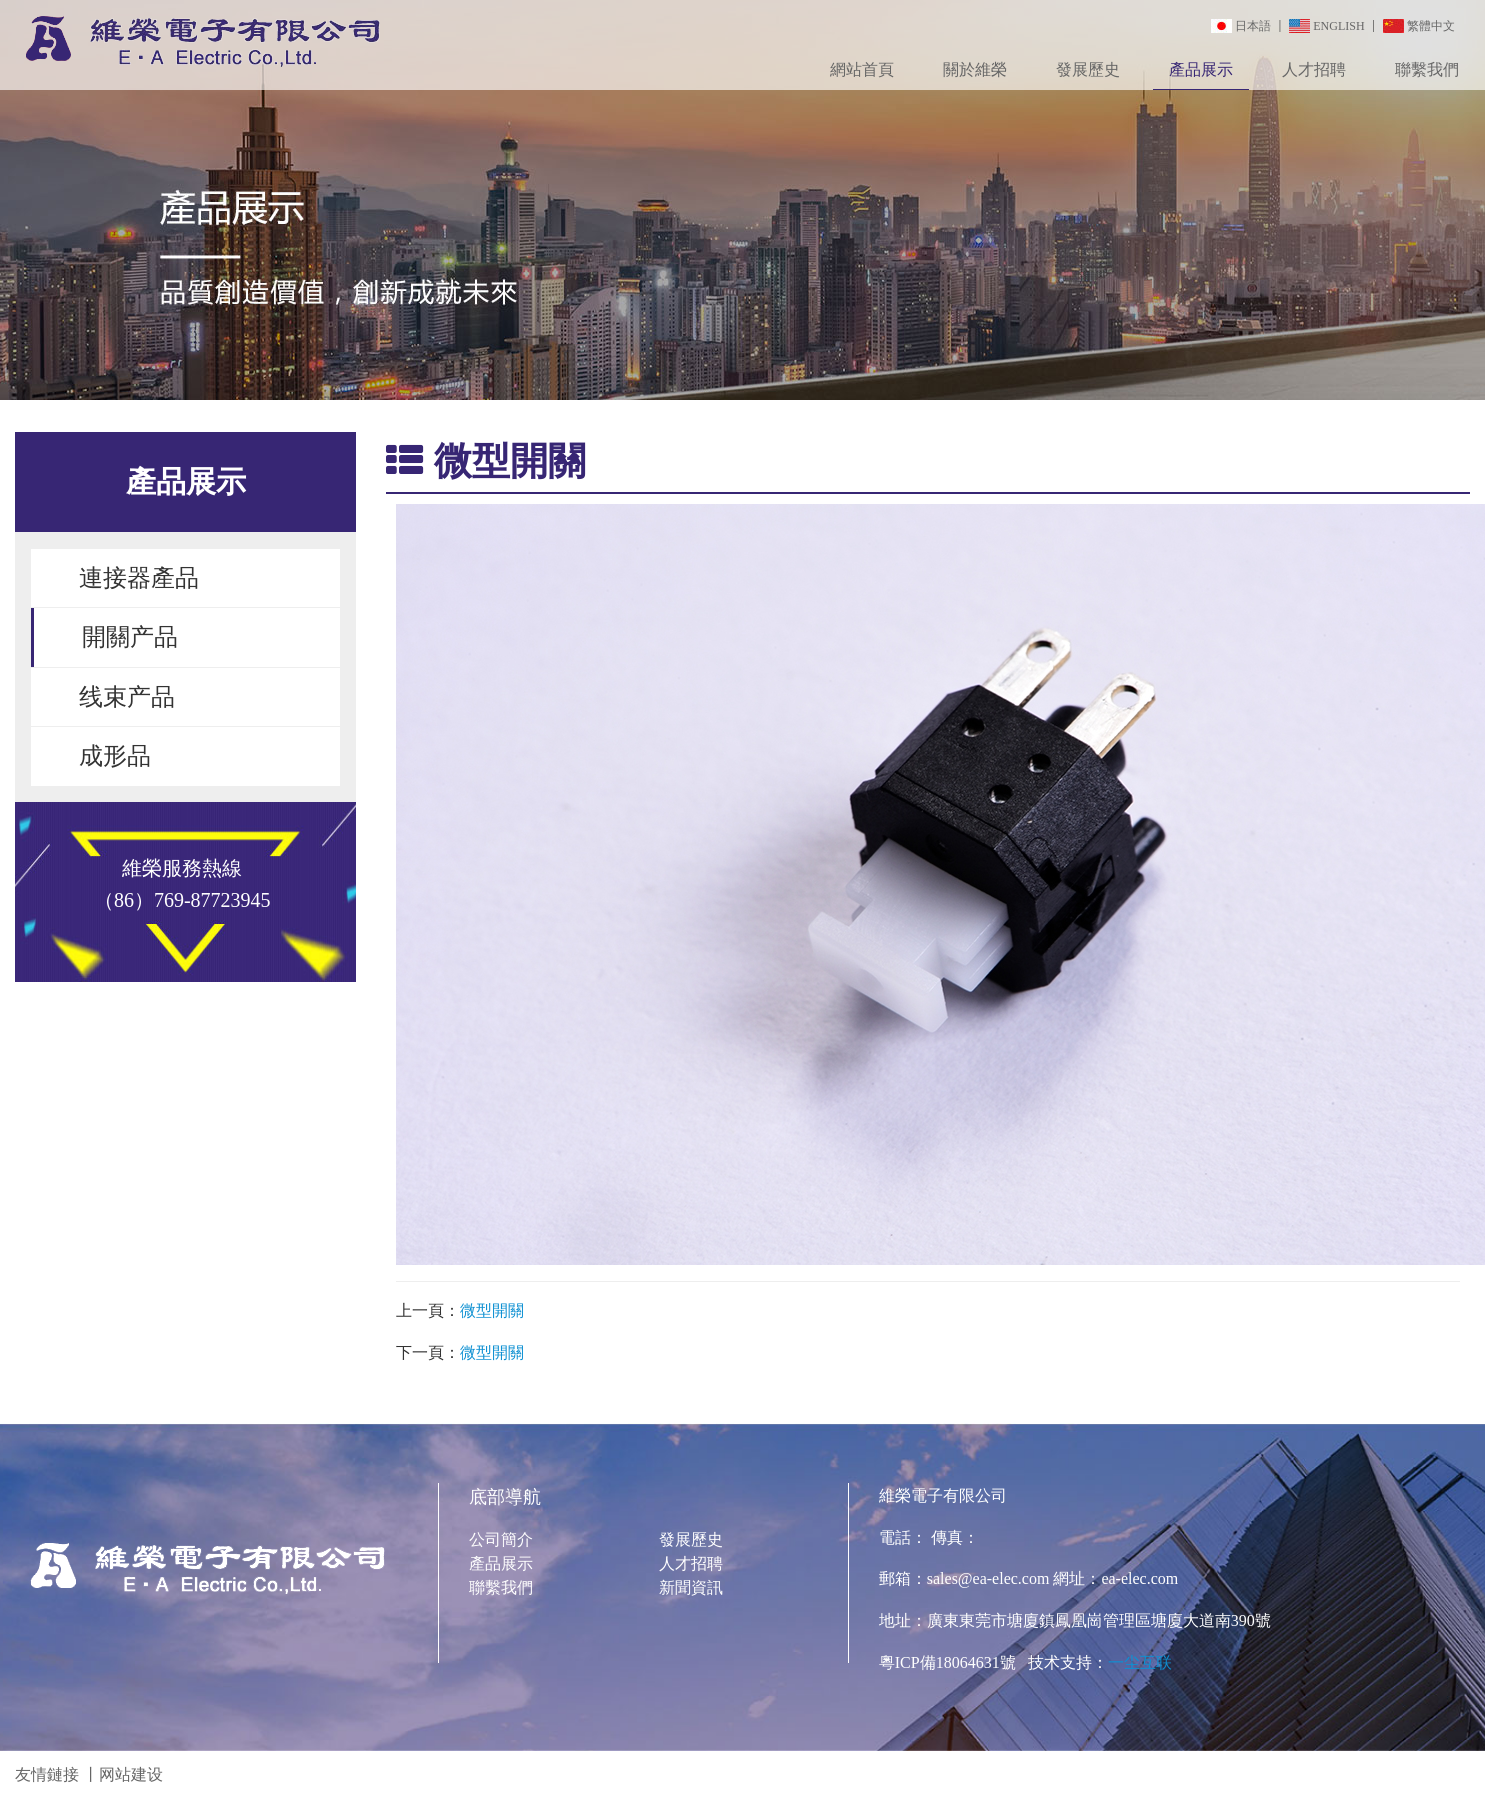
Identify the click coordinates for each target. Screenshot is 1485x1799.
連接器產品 (139, 578)
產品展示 (1201, 69)
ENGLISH (1338, 26)
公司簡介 (501, 1539)
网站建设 (131, 1774)
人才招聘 (1314, 69)
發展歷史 (1088, 69)
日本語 (1253, 26)
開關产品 (130, 637)
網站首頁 (862, 69)
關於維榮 (975, 69)
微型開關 (492, 1310)
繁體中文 (1431, 26)
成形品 (115, 756)
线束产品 (127, 697)
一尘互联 (1140, 1662)
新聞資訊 (691, 1587)
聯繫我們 (1427, 69)
